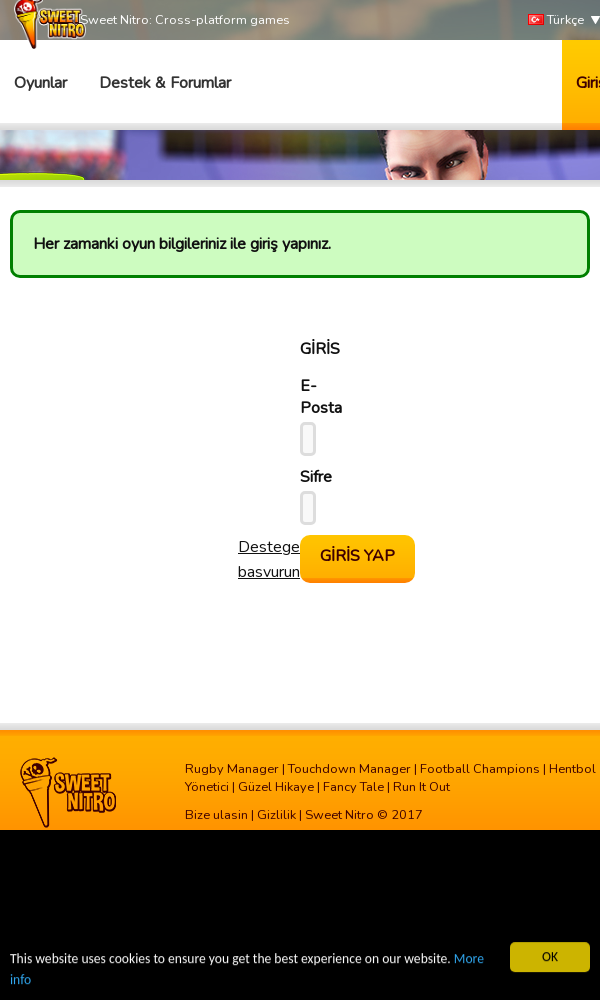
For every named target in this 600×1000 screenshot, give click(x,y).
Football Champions (480, 769)
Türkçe (556, 20)
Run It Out (421, 787)
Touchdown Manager (349, 769)
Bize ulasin (216, 815)
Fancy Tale (353, 787)
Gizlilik (276, 815)
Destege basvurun (269, 559)
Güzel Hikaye (276, 787)
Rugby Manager (232, 769)
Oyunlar (40, 83)
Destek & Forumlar (165, 83)
